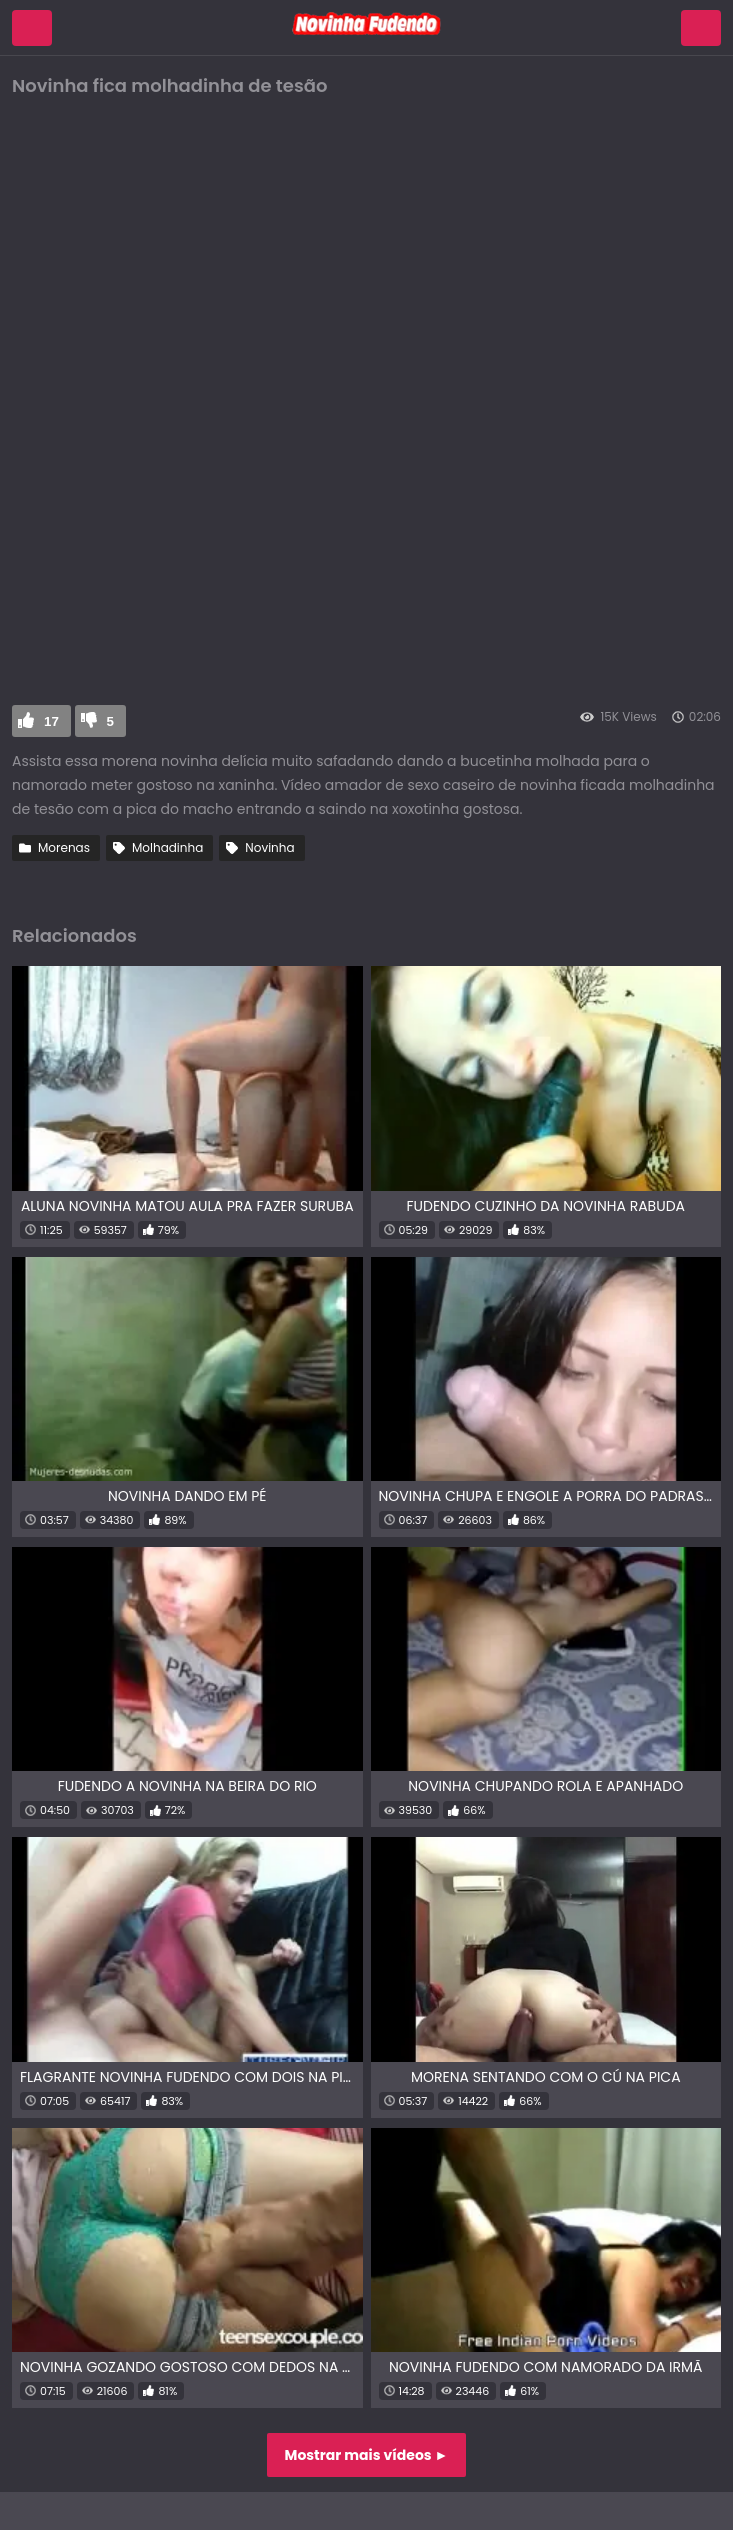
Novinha (269, 847)
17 (51, 721)
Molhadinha (167, 847)
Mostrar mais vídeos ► (367, 2455)
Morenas (64, 847)
